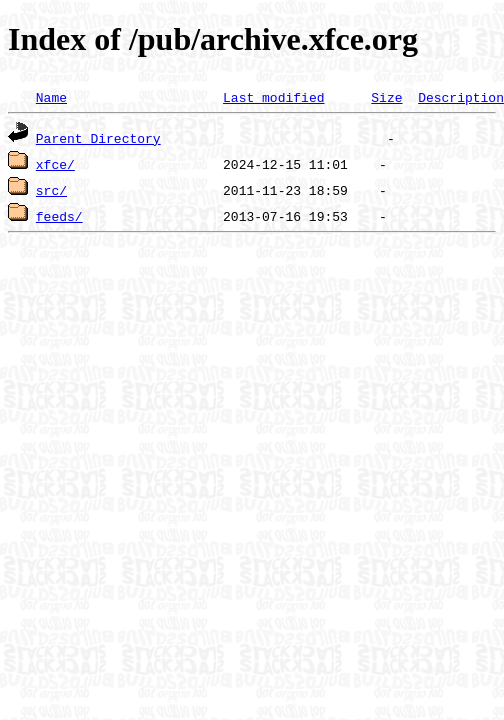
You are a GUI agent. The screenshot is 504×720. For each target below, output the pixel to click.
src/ (51, 190)
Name (51, 97)
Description (461, 97)
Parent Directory (98, 138)
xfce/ (55, 164)
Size (386, 97)
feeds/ (59, 216)
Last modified (273, 97)
